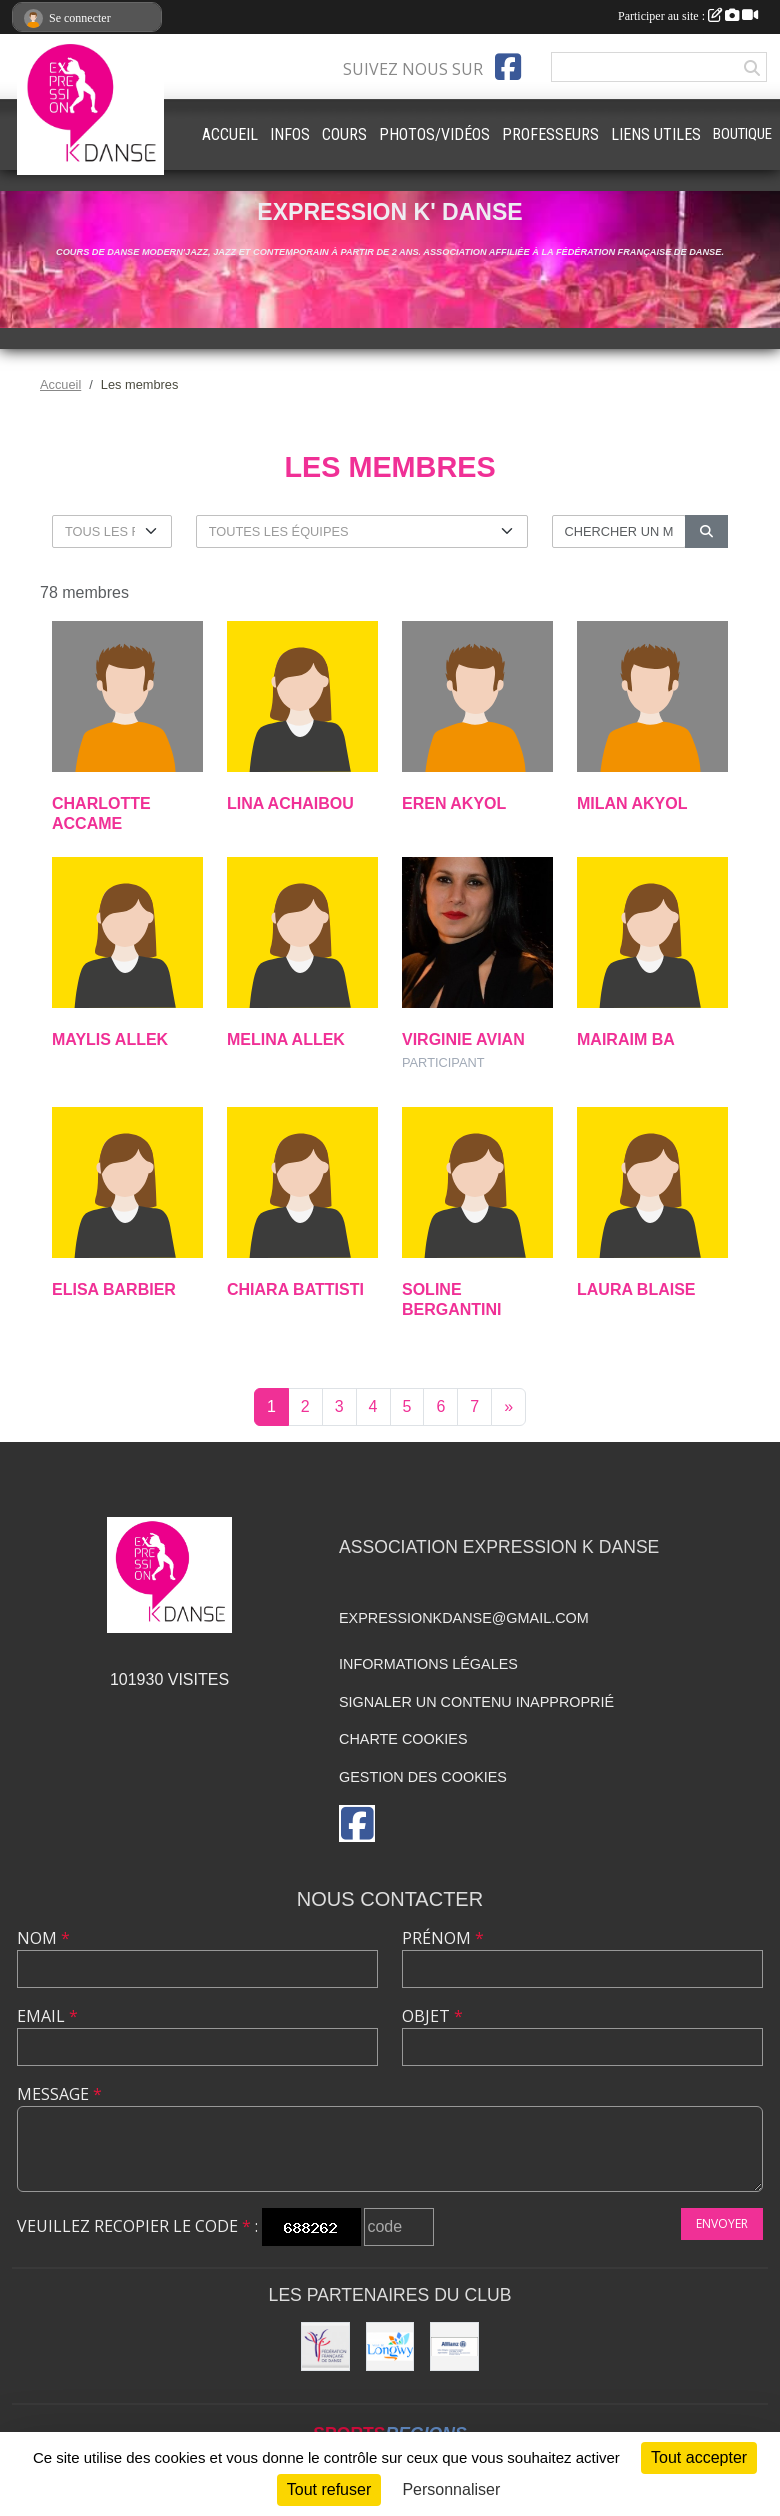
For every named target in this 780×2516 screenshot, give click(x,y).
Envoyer (722, 2223)
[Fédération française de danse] (325, 2346)
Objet (432, 2016)
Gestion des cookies (423, 1777)
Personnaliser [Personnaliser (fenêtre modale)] (451, 2489)
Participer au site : (688, 16)
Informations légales (428, 1664)
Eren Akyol (454, 803)
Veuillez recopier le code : (137, 2226)
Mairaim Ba (626, 1039)
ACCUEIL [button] (230, 134)
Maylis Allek (110, 1039)
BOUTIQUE (742, 134)
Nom (43, 1938)
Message (59, 2094)
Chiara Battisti (295, 1289)
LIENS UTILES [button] (656, 134)
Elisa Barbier (114, 1289)
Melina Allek (286, 1039)
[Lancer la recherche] (706, 531)
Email (47, 2016)
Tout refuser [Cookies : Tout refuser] (329, 2489)
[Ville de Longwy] (390, 2346)
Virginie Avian (463, 1039)
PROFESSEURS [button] (550, 134)
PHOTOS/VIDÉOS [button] (434, 134)
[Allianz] (454, 2346)
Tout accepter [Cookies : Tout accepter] (699, 2457)
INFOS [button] (290, 134)
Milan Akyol (632, 803)
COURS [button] (344, 134)
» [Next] (508, 1406)
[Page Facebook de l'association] (508, 67)
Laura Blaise (636, 1289)
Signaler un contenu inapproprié (476, 1702)
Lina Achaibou (290, 803)
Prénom (443, 1938)
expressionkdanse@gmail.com (464, 1618)
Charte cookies (403, 1739)
